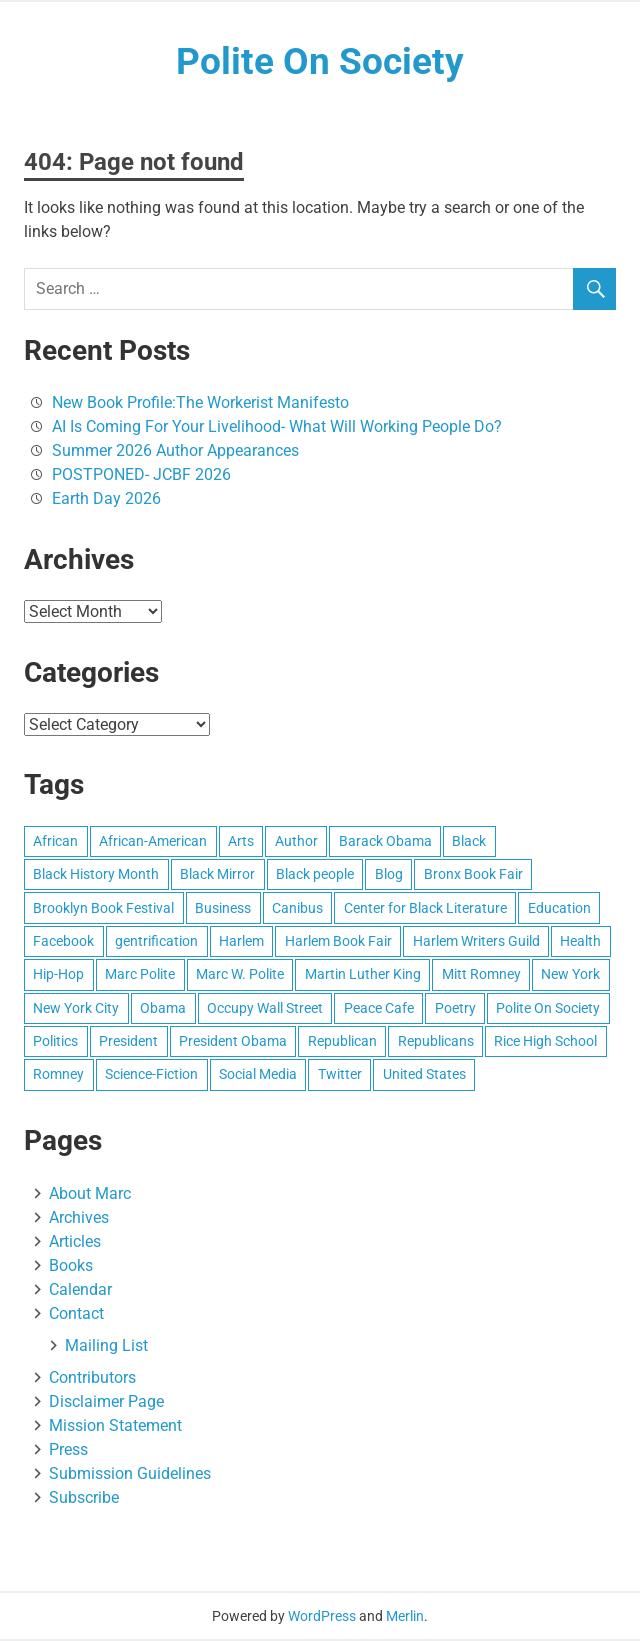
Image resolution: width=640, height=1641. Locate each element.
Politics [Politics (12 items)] (55, 1042)
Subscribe (84, 1498)
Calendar (80, 1290)
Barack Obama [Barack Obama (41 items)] (385, 842)
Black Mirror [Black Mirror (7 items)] (217, 875)
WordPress (322, 1617)
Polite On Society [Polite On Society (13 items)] (548, 1009)
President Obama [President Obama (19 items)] (233, 1042)
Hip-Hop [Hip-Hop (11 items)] (58, 975)
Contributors (92, 1378)
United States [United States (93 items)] (424, 1076)
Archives (79, 1218)
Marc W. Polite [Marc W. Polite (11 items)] (240, 975)
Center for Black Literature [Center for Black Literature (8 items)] (425, 909)
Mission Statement (115, 1426)
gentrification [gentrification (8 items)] (156, 942)
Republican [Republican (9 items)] (342, 1042)
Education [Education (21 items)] (559, 909)
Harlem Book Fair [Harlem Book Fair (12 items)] (338, 942)
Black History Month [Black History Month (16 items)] (96, 875)
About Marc (90, 1194)
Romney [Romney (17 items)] (58, 1076)
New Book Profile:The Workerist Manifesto (200, 403)
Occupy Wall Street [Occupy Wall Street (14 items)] (265, 1009)
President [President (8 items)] (128, 1042)
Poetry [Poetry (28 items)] (455, 1009)
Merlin (405, 1617)
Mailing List (106, 1346)
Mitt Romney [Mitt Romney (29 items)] (481, 975)
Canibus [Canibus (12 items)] (297, 909)
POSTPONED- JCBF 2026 (141, 475)
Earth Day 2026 (106, 499)
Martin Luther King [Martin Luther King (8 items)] (363, 975)
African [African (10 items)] (55, 842)
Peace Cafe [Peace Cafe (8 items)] (379, 1009)
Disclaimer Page (106, 1402)
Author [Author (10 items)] (296, 842)
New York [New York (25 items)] (570, 975)
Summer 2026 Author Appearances (175, 451)
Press (68, 1450)
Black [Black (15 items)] (469, 842)
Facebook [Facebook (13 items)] (63, 942)
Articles (75, 1242)
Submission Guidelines (130, 1474)
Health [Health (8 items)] (580, 942)
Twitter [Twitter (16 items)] (340, 1076)
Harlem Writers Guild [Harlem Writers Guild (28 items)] (476, 942)
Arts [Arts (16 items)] (241, 842)
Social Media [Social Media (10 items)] (258, 1076)
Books (71, 1266)
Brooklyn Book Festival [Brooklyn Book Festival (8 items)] (103, 909)
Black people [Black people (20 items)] (315, 875)
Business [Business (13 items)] (223, 909)
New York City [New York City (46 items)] (76, 1009)
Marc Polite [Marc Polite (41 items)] (140, 975)
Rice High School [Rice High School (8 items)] (545, 1042)
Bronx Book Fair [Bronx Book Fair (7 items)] (473, 875)
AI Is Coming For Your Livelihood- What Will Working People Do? (277, 427)
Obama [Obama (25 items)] (163, 1009)
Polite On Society (320, 62)
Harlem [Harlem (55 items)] (241, 942)
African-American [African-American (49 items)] (153, 842)
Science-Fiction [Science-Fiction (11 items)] (151, 1076)
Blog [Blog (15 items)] (389, 875)
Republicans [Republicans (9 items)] (436, 1042)
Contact (76, 1314)
